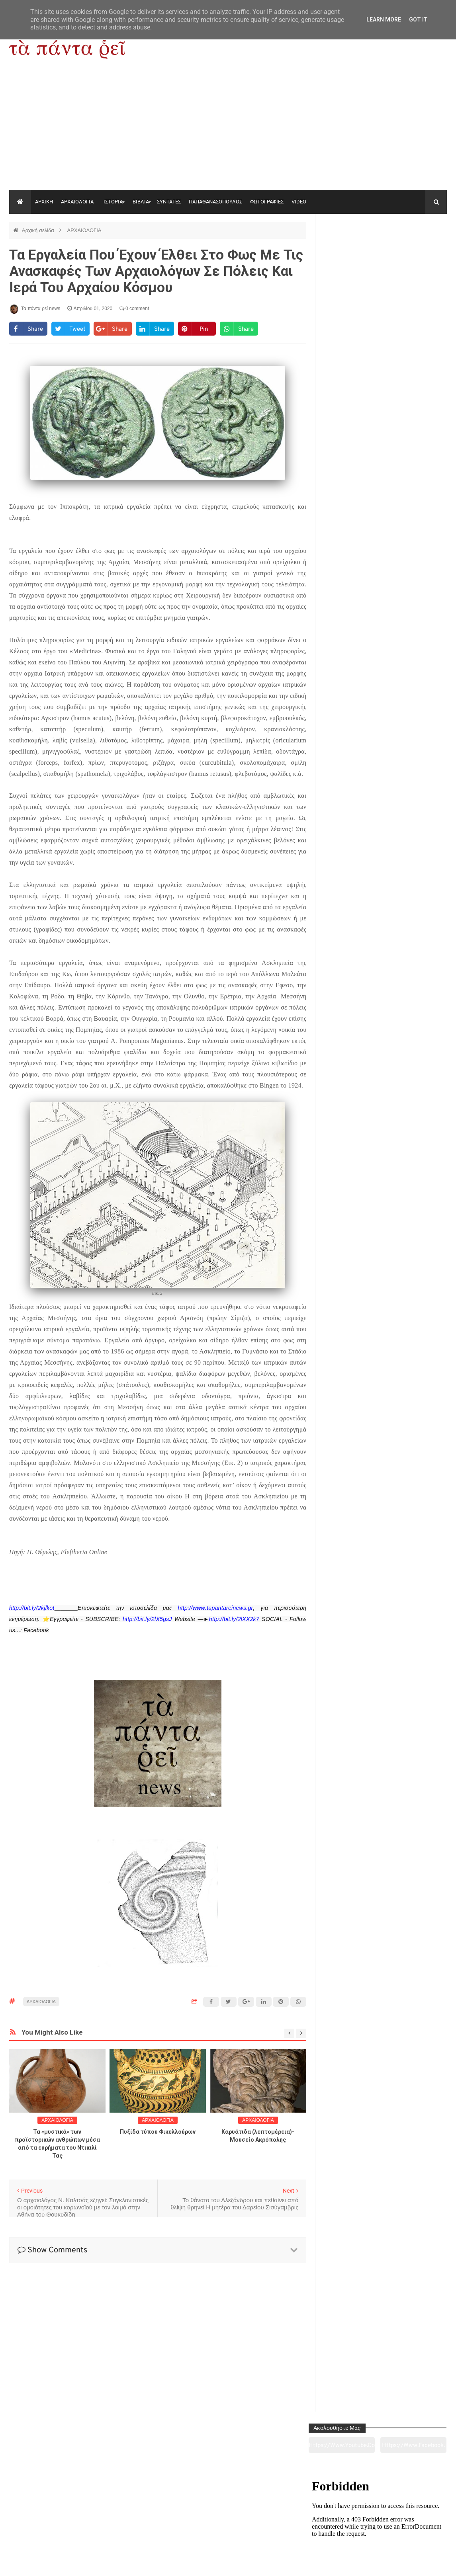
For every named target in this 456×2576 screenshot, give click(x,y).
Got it (418, 19)
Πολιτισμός (228, 2525)
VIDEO (299, 202)
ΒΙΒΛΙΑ (141, 202)
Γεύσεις (316, 2525)
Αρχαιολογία (51, 2525)
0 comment (134, 308)
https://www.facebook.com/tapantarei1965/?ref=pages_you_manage (417, 250)
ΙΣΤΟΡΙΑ (113, 202)
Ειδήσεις (405, 2525)
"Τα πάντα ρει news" (89, 2563)
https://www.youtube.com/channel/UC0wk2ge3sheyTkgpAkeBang (354, 250)
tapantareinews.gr (424, 2563)
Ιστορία (139, 2525)
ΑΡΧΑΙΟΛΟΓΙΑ (77, 202)
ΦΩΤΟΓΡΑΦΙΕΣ (267, 202)
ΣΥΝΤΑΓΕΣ (169, 202)
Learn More (383, 19)
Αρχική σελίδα (39, 230)
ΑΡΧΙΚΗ (44, 202)
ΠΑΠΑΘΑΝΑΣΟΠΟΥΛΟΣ (215, 202)
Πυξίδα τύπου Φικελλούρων (158, 2132)
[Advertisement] (228, 130)
